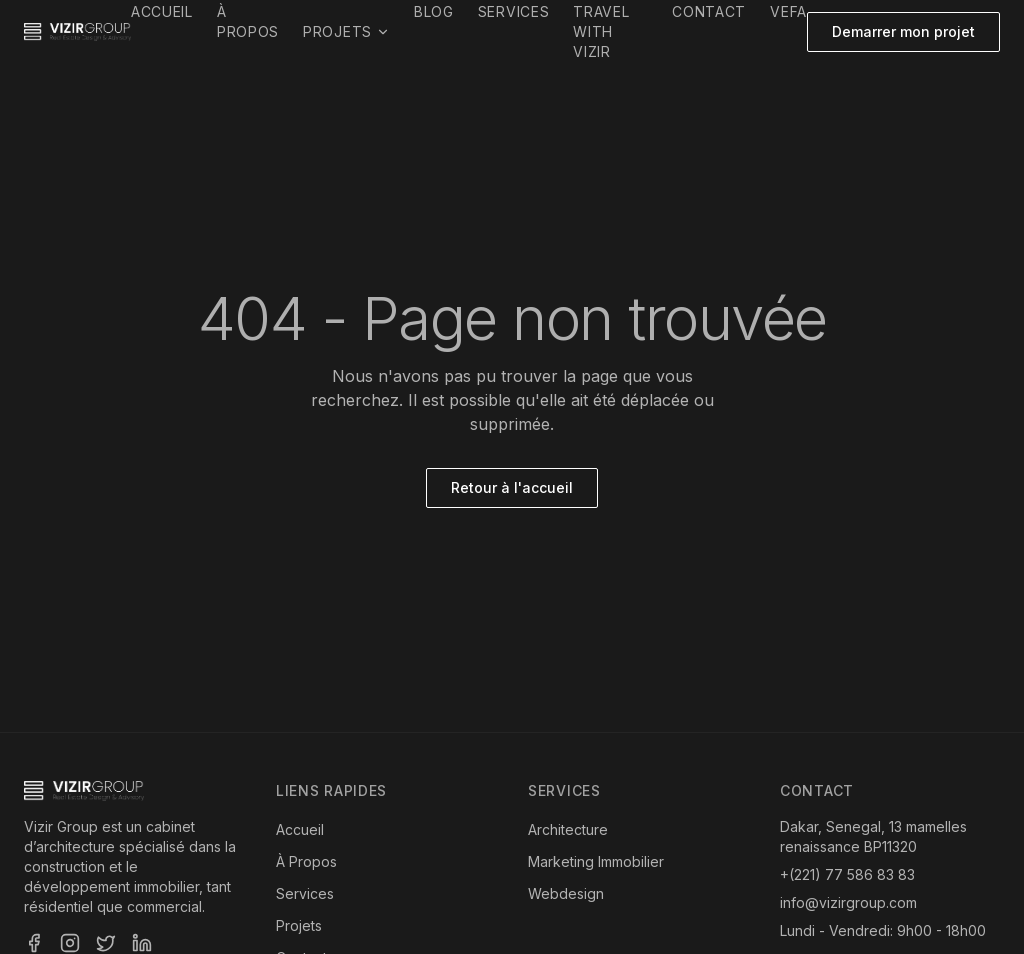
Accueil (162, 11)
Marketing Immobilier (596, 861)
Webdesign (566, 893)
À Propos (306, 861)
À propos (248, 21)
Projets (346, 31)
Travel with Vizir (601, 31)
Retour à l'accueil (512, 487)
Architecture (568, 829)
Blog (434, 11)
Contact (709, 11)
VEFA (788, 11)
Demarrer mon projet (903, 31)
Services (514, 11)
